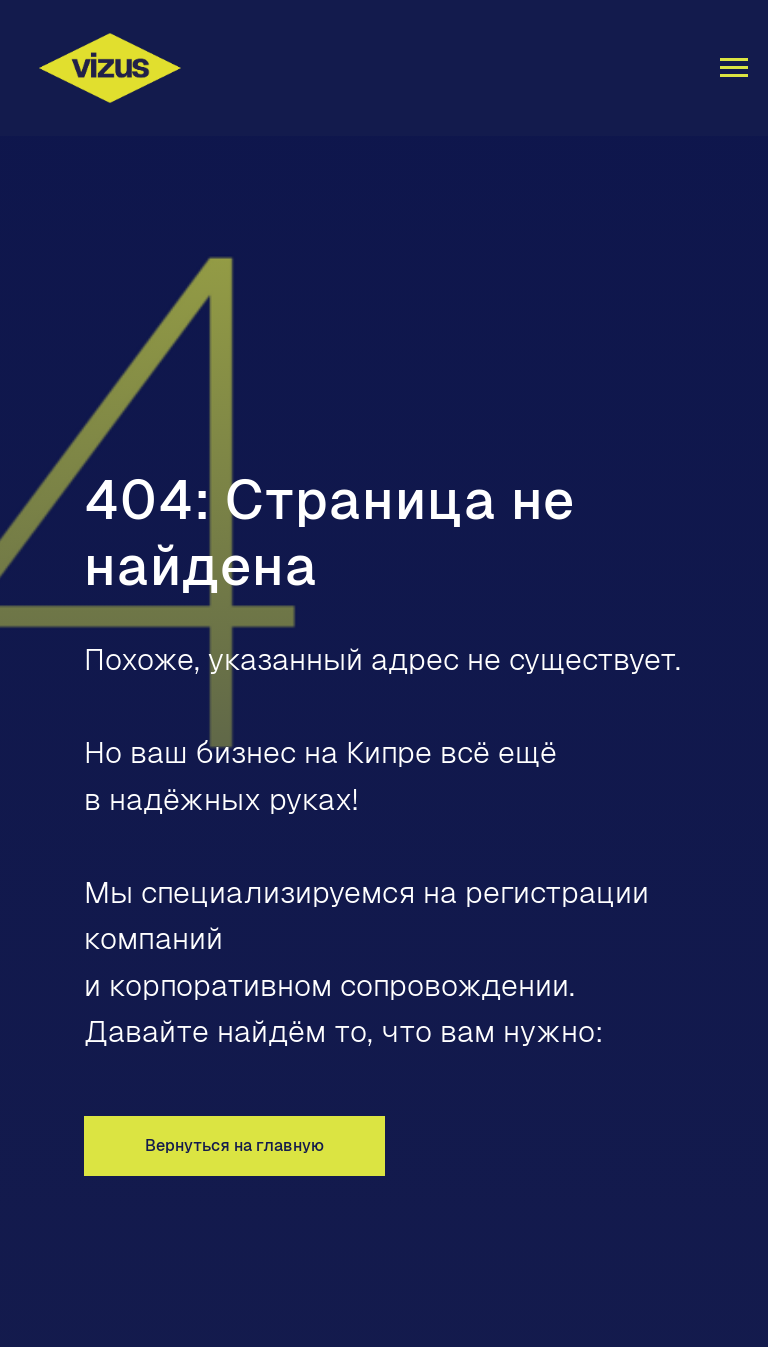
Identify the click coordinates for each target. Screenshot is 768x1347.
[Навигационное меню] (734, 68)
